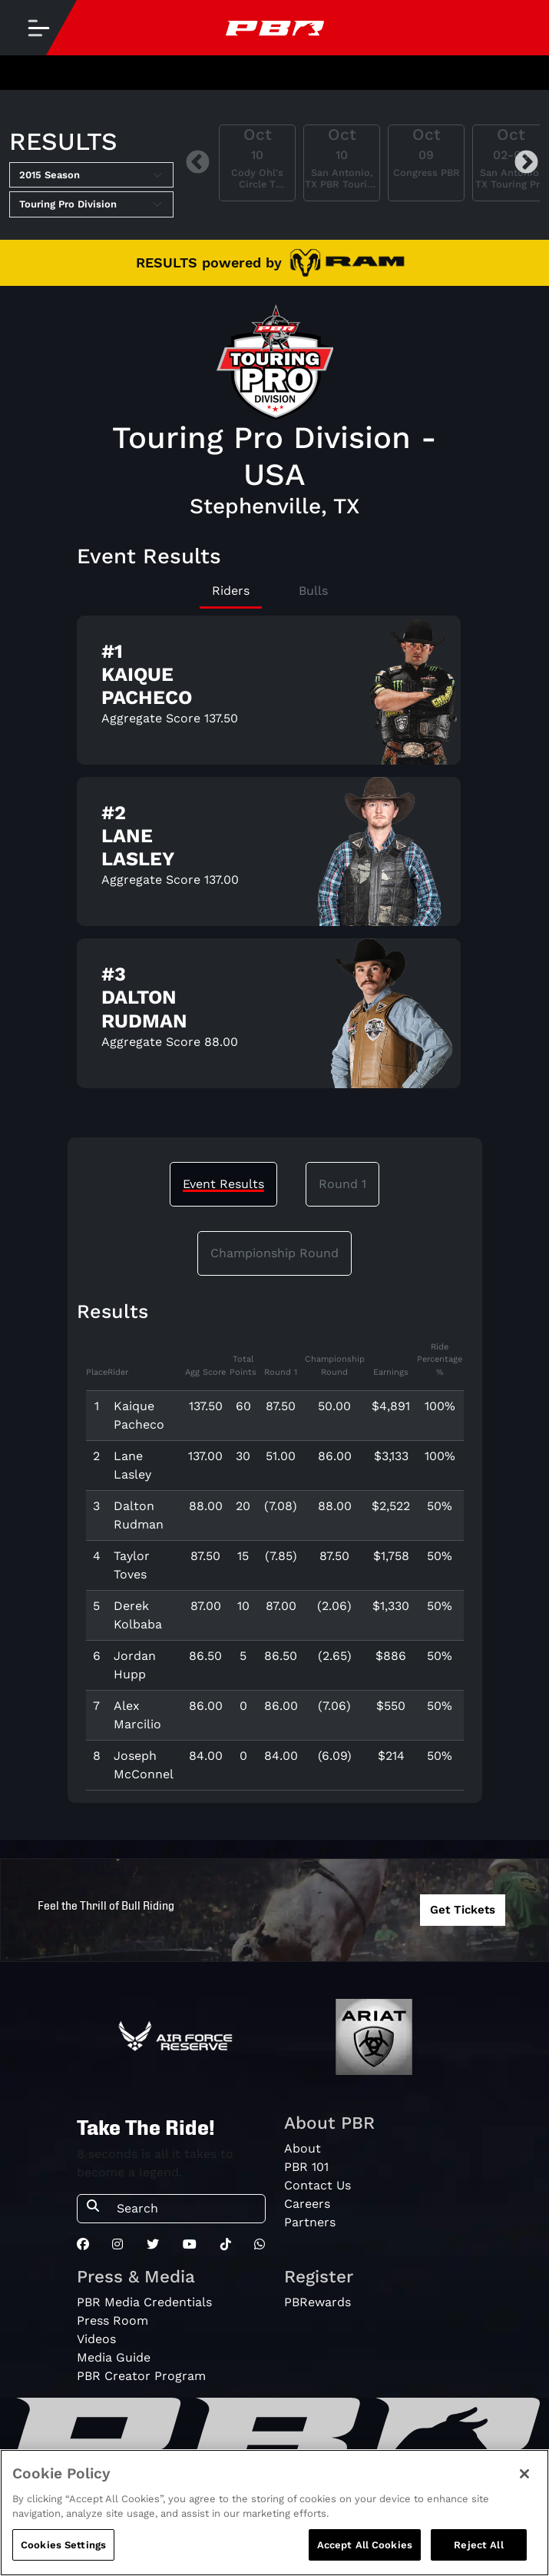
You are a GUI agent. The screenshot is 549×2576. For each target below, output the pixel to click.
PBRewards (317, 2302)
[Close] (524, 2484)
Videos (96, 2339)
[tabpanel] (275, 858)
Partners (310, 2222)
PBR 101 (306, 2166)
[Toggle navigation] (38, 27)
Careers (307, 2203)
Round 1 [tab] (342, 1184)
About (302, 2148)
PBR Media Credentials (144, 2302)
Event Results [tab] (223, 1184)
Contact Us (317, 2185)
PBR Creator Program (141, 2376)
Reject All (478, 2555)
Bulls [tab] (313, 590)
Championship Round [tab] (274, 1253)
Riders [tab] (231, 590)
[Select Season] (91, 175)
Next (526, 162)
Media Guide (113, 2357)
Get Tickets (462, 1910)
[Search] (186, 2208)
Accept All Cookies (364, 2555)
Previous (197, 162)
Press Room (112, 2320)
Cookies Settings (63, 2555)
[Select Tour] (91, 204)
